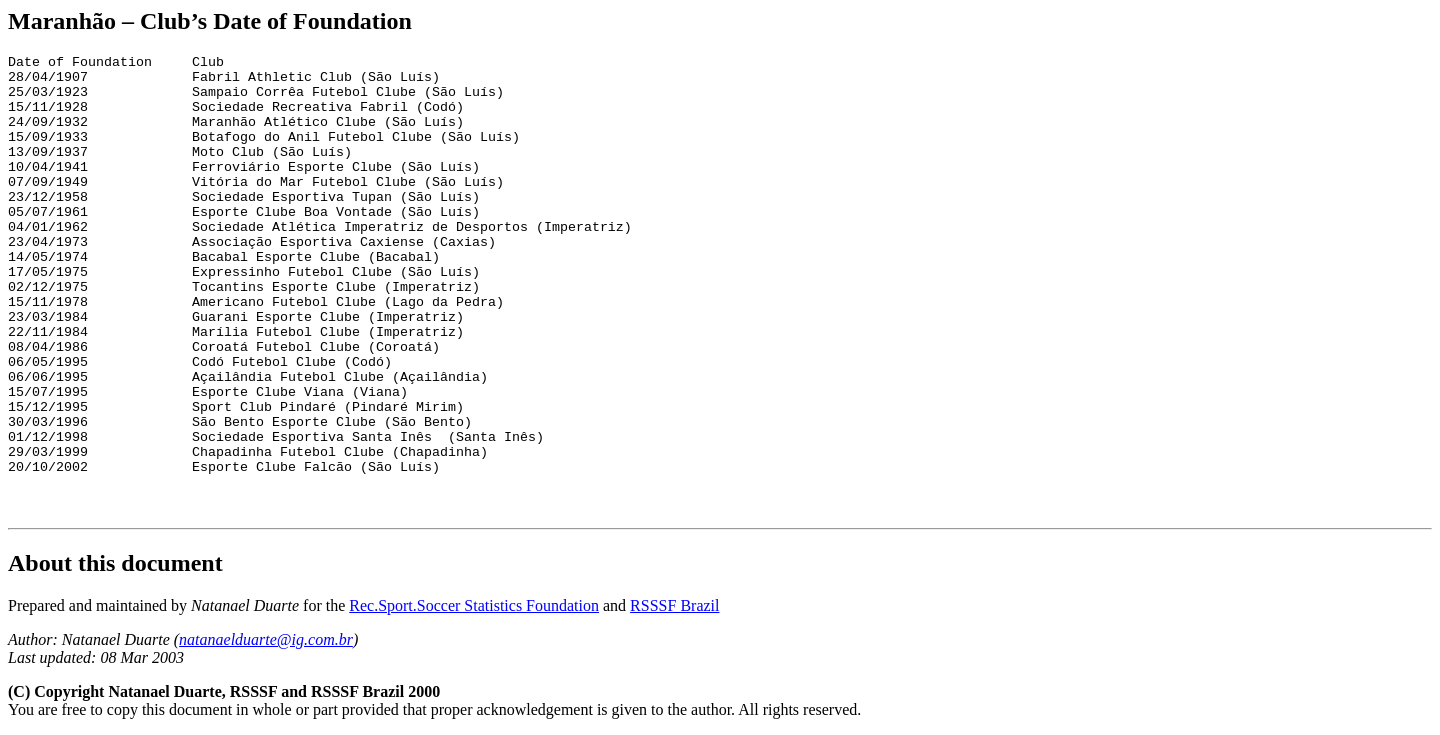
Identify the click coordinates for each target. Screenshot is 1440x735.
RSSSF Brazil (674, 605)
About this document (115, 563)
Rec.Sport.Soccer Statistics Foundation (474, 605)
